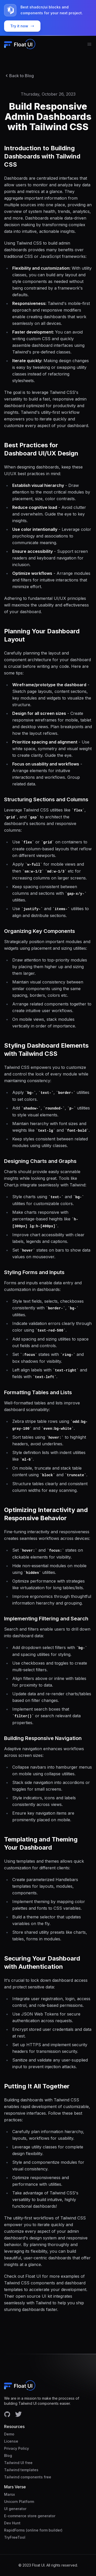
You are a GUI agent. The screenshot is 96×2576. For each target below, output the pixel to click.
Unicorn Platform (19, 2501)
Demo (9, 2434)
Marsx (9, 2494)
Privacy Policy (16, 2448)
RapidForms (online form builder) (33, 2530)
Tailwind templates (21, 2470)
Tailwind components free (27, 2477)
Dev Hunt (12, 2523)
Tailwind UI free (18, 2462)
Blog (8, 2455)
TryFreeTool (14, 2537)
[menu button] (89, 44)
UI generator (15, 2508)
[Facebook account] (7, 2414)
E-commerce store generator (29, 2516)
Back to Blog (19, 75)
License (11, 2441)
